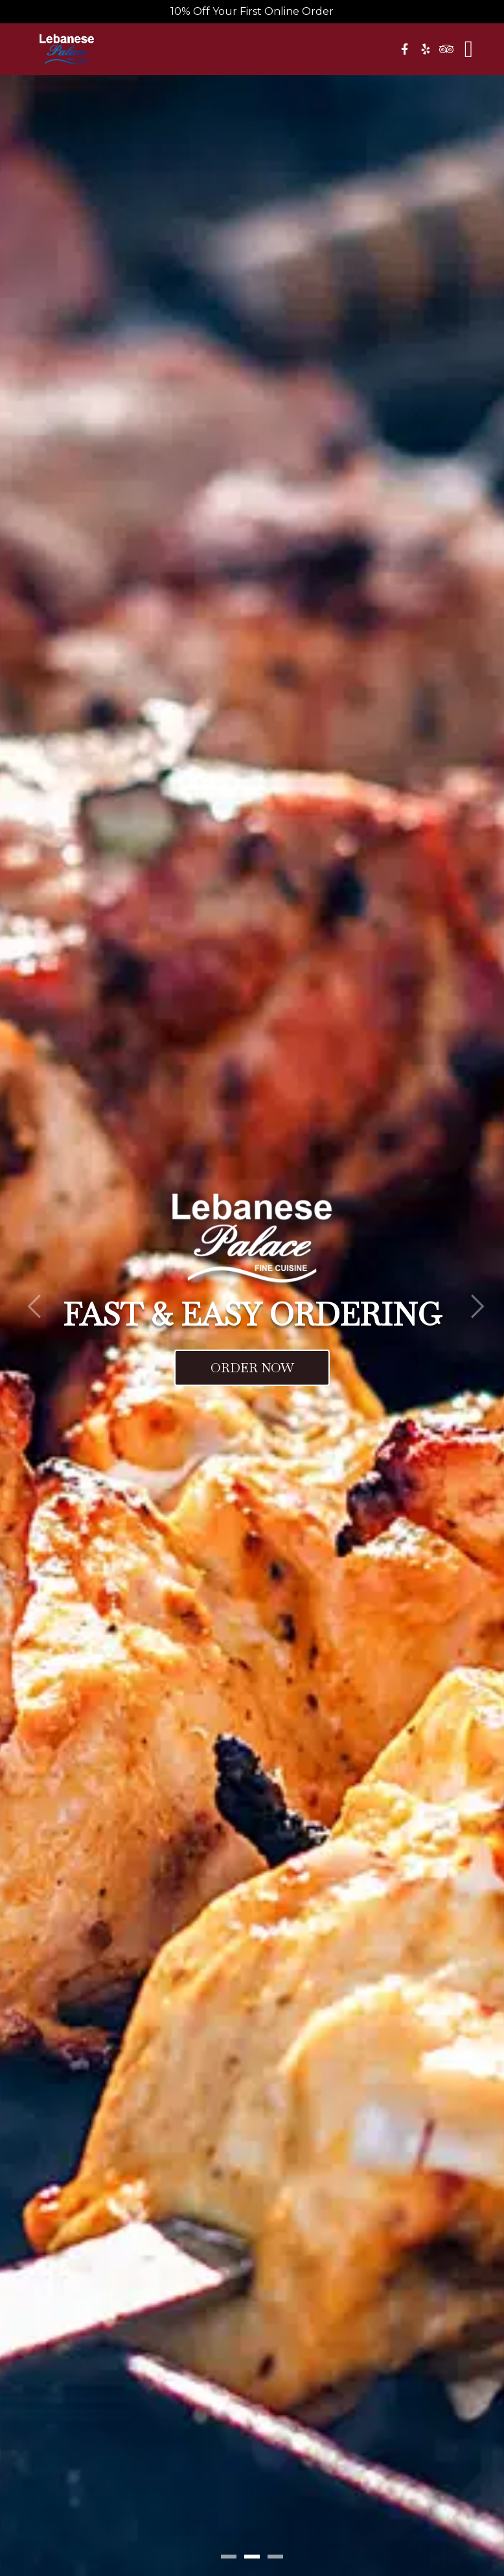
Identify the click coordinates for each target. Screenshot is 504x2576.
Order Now (252, 1367)
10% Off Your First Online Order (252, 11)
